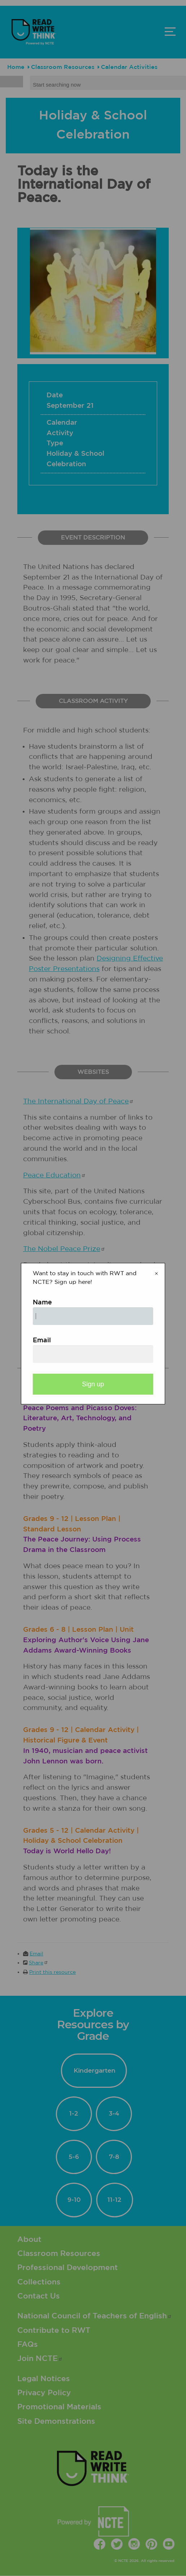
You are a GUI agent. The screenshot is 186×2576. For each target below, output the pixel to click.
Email (42, 1340)
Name (42, 1302)
